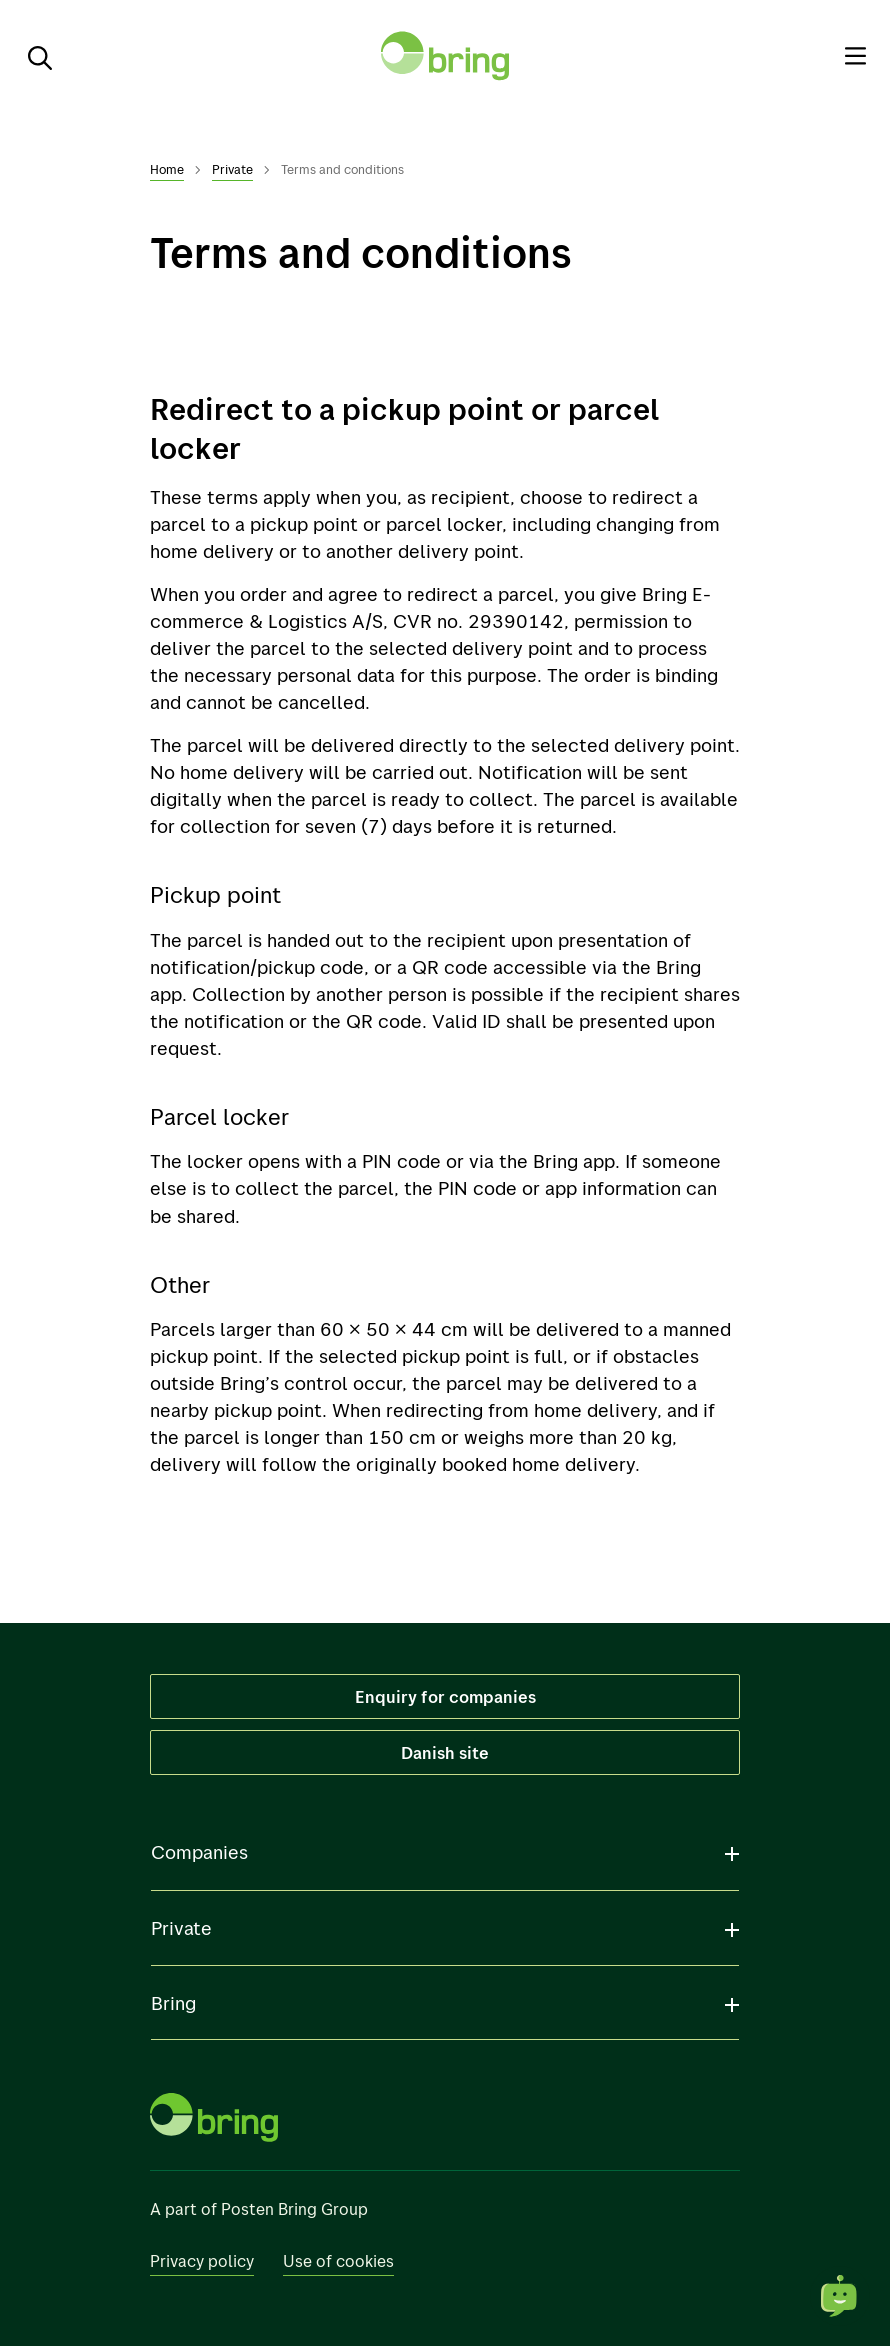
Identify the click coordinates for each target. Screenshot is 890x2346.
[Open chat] (840, 2296)
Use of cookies (338, 2260)
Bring (173, 2003)
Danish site (445, 1752)
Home (167, 169)
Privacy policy (202, 2260)
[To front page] (445, 56)
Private (232, 169)
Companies (199, 1852)
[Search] (32, 56)
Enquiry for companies (445, 1696)
